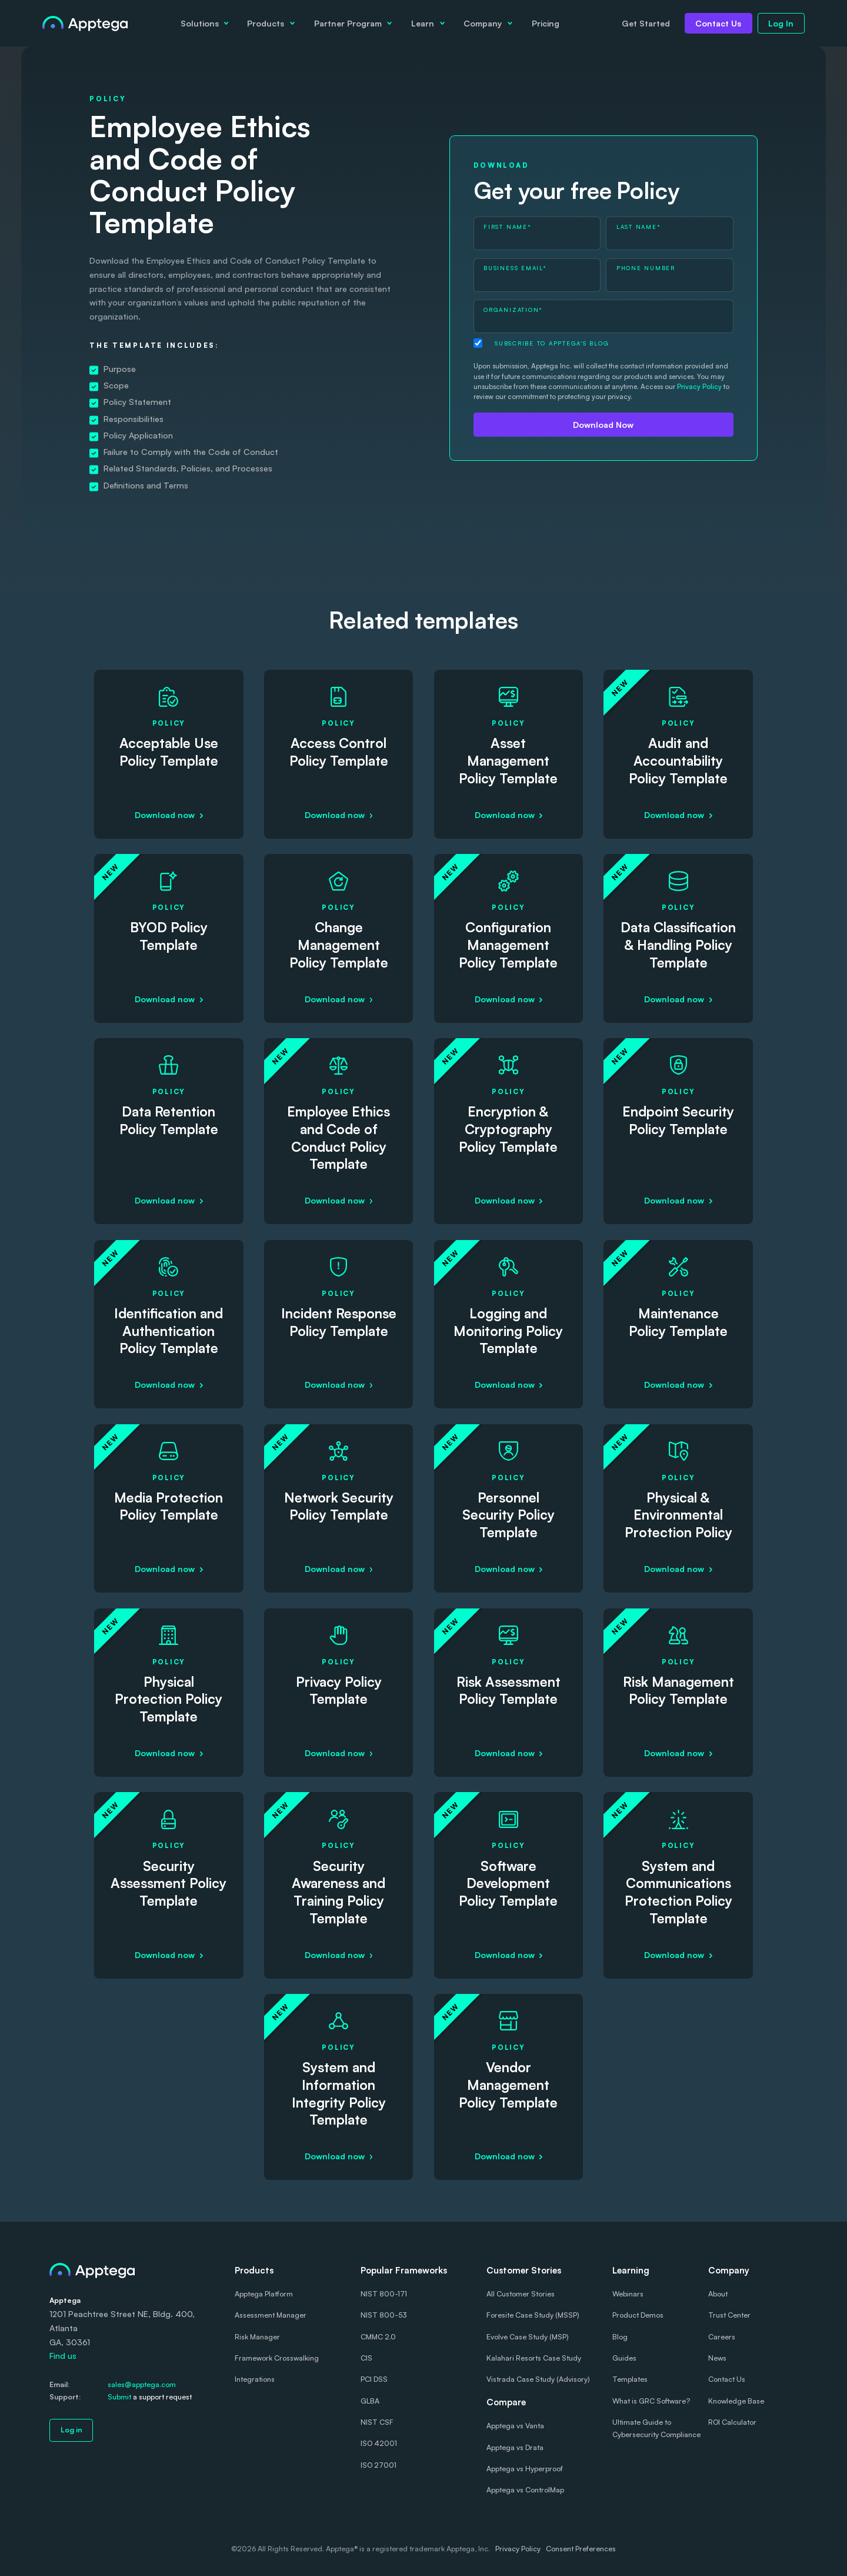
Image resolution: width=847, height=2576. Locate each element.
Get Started (646, 23)
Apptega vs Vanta (515, 2425)
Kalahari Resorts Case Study (533, 2358)
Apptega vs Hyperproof (524, 2468)
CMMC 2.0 (378, 2336)
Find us (62, 2356)
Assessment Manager (270, 2315)
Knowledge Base (736, 2400)
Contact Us (718, 23)
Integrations (255, 2379)
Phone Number (645, 267)
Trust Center (729, 2315)
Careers (721, 2336)
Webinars (627, 2293)
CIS (366, 2358)
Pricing (545, 23)
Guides (624, 2358)
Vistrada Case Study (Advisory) (538, 2379)
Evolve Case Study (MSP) (527, 2336)
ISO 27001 (378, 2465)
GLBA (370, 2400)
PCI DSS (374, 2379)
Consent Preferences (581, 2548)
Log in (71, 2429)
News (717, 2358)
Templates (630, 2379)
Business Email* (514, 267)
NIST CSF (377, 2422)
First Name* (507, 226)
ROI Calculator (732, 2422)
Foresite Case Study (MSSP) (532, 2315)
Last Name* (638, 226)
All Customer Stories (520, 2293)
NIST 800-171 (384, 2293)
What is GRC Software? (651, 2400)
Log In (780, 23)
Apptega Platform (264, 2293)
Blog (620, 2336)
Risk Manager (257, 2336)
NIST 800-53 (383, 2315)
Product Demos (637, 2315)
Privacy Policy (699, 386)
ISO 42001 (379, 2443)
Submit (119, 2396)
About (718, 2293)
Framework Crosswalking (277, 2358)
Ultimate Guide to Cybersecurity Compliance (656, 2428)
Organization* (513, 309)
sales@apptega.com (142, 2384)
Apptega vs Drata (514, 2447)
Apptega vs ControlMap (525, 2489)
